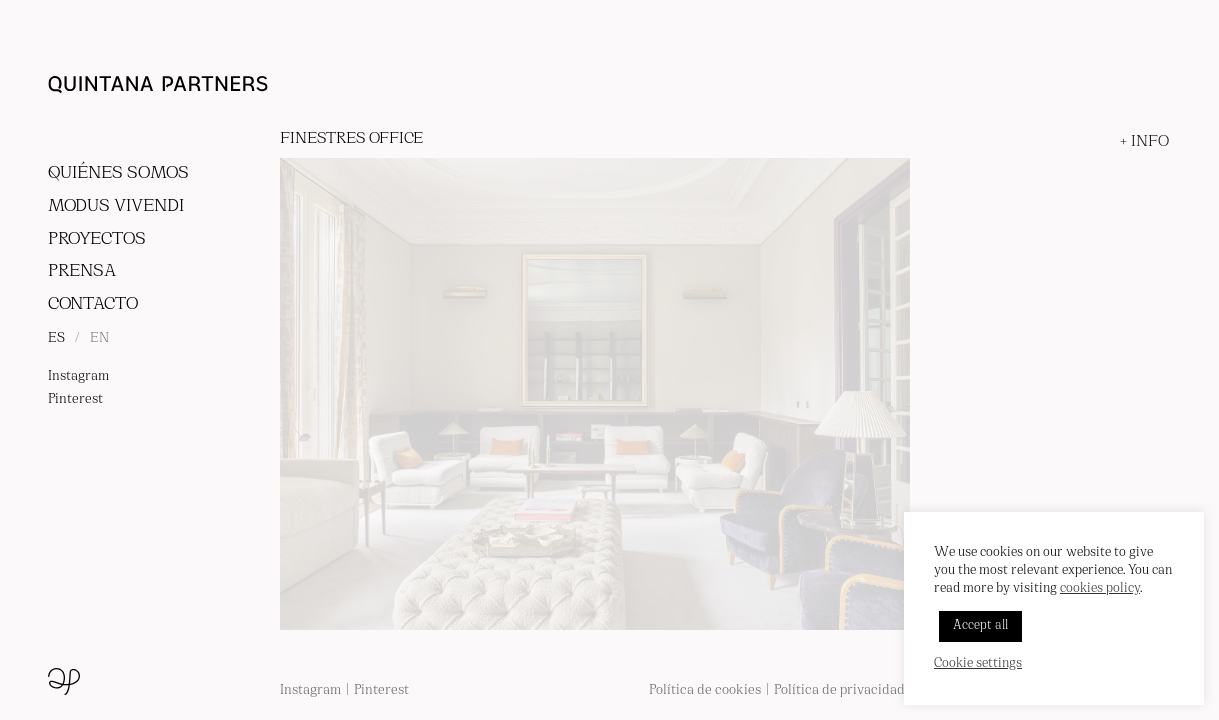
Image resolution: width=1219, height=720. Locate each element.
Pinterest (75, 399)
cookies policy (1100, 589)
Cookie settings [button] (978, 664)
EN (99, 338)
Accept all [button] (980, 626)
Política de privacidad (839, 690)
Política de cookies (705, 690)
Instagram (78, 376)
